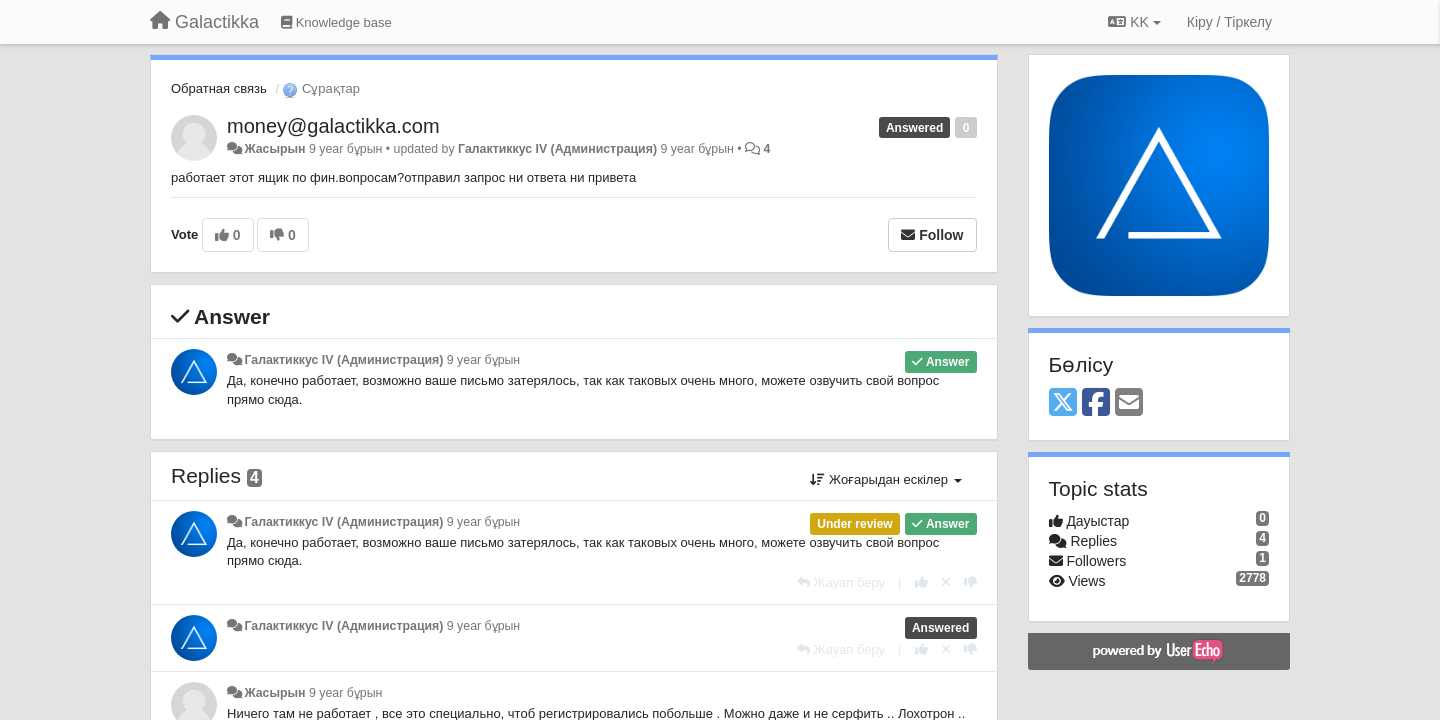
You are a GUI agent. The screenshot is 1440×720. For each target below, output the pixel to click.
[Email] (1129, 403)
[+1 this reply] (921, 582)
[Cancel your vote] (946, 582)
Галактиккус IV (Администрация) (557, 149)
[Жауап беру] (841, 582)
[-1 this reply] (970, 582)
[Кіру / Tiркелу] (1229, 22)
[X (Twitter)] (1063, 403)
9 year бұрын (483, 360)
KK (1134, 22)
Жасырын (274, 149)
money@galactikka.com (333, 126)
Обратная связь (219, 88)
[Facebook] (1096, 403)
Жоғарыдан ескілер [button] (885, 479)
